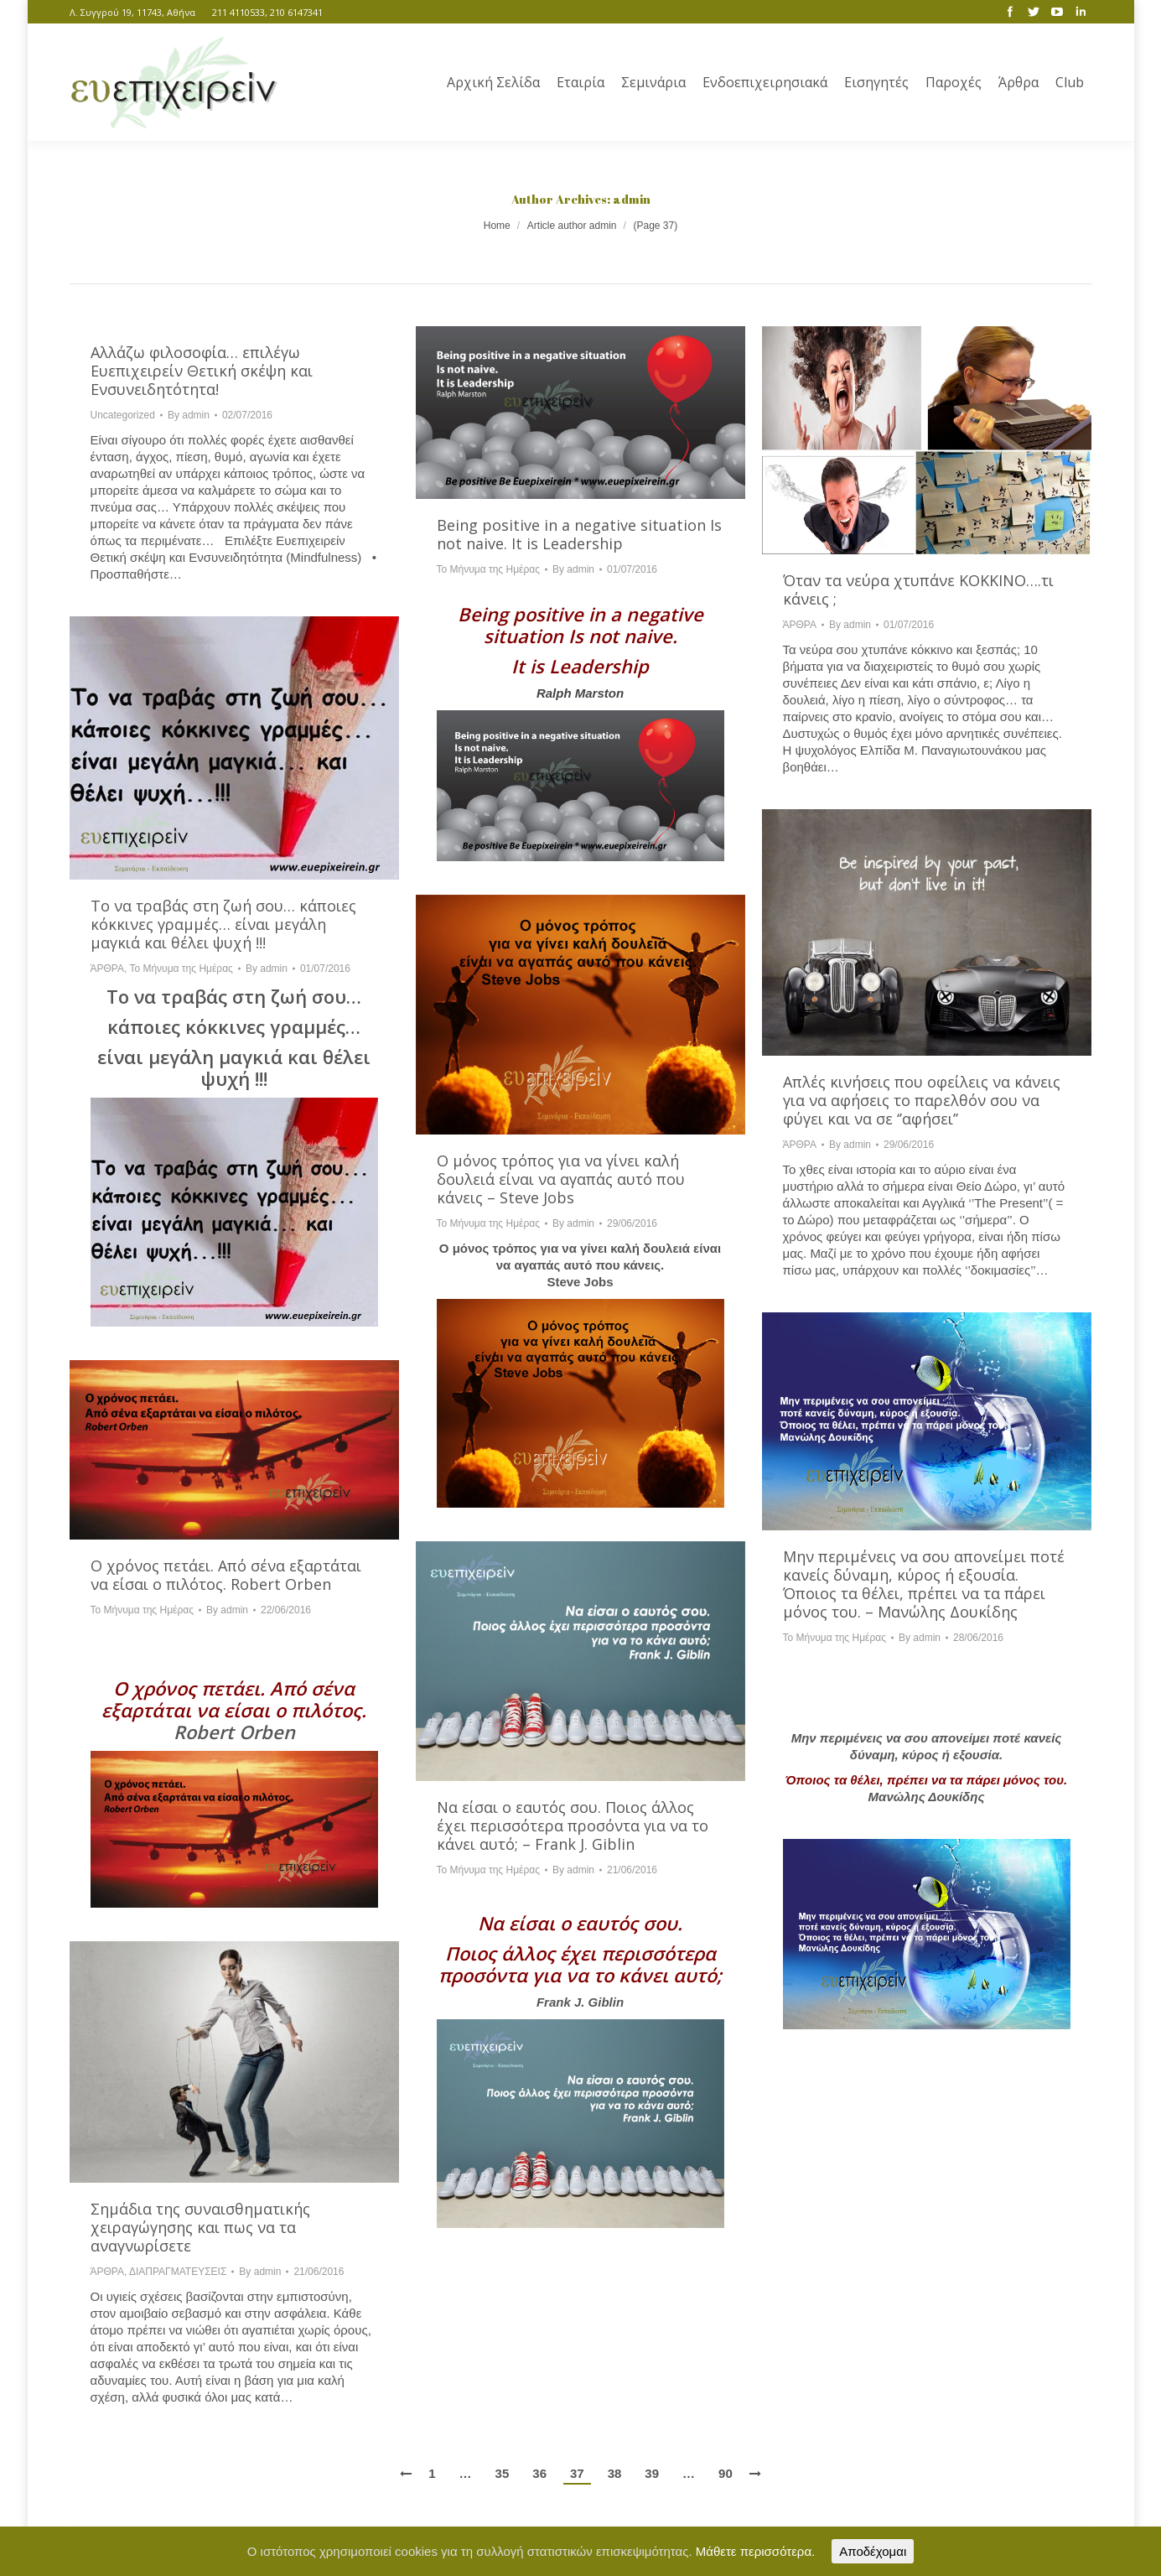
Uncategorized (123, 415)
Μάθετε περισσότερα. (756, 2551)
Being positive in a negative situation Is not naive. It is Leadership (579, 534)
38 (615, 2473)
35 (502, 2473)
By (189, 415)
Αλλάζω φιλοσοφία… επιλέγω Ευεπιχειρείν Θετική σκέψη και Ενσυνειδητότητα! (202, 370)
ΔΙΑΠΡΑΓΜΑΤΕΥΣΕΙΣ (177, 2271)
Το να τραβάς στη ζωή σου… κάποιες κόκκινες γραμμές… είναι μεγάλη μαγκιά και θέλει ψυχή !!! (223, 924)
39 (652, 2473)
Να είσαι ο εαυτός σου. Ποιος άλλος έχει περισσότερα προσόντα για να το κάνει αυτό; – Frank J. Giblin (572, 1825)
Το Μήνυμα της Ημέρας (488, 569)
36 (539, 2473)
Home (497, 225)
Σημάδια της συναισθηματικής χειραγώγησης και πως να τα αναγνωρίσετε (200, 2227)
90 (725, 2473)
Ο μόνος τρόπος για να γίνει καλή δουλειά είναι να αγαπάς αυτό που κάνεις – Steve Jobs (561, 1179)
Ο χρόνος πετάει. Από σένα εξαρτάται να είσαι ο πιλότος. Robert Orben (226, 1574)
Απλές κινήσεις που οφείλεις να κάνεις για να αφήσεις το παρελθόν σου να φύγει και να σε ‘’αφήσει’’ (921, 1100)
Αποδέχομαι (872, 2551)
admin (631, 199)
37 (577, 2473)
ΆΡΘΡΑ (799, 625)
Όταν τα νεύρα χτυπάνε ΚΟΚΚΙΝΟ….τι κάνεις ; (918, 589)
